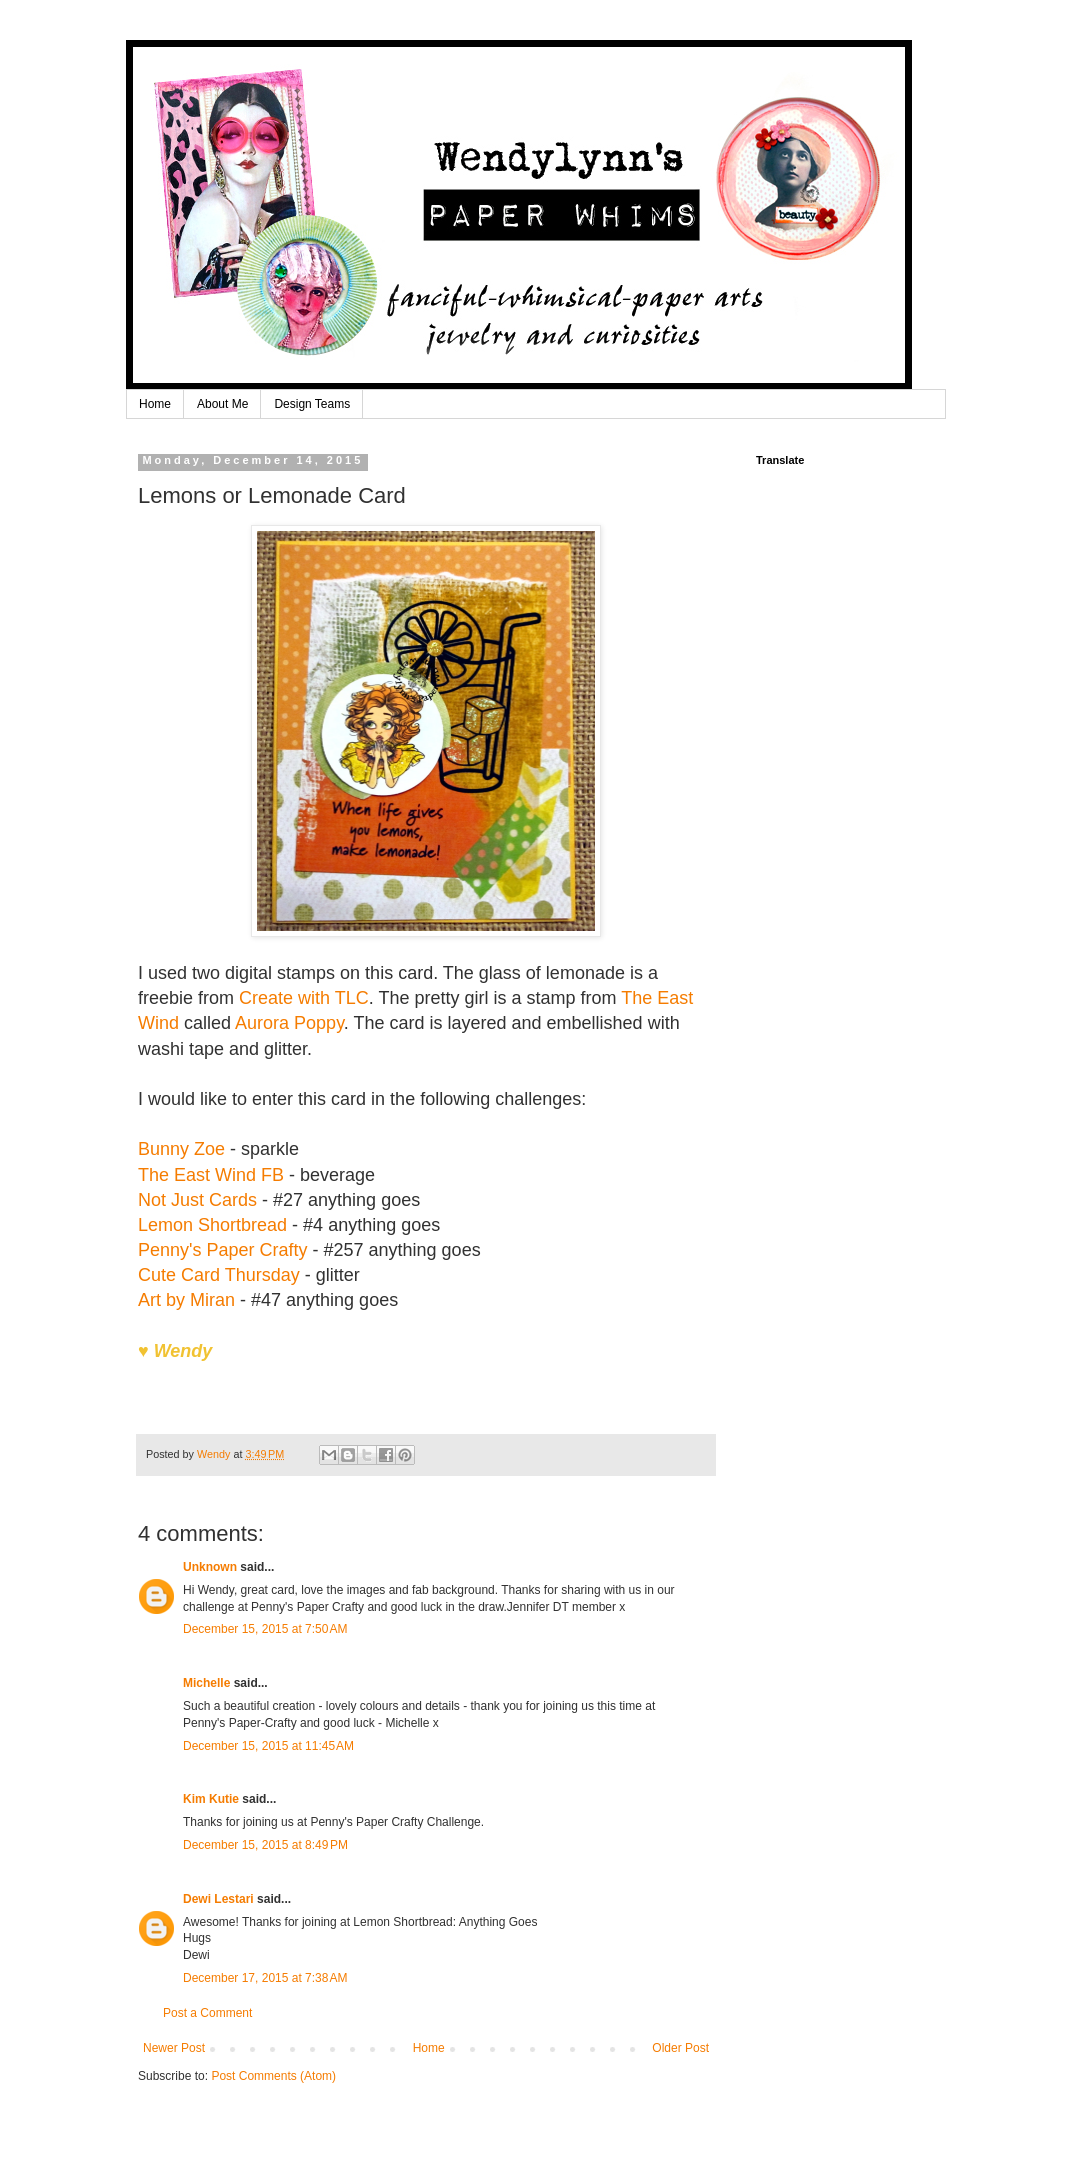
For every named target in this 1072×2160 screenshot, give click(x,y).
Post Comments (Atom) (273, 2076)
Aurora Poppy (289, 1023)
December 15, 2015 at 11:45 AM (268, 1746)
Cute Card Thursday (219, 1275)
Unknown (210, 1567)
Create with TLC (304, 998)
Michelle (206, 1683)
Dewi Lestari (218, 1899)
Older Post (680, 2048)
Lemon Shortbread (212, 1225)
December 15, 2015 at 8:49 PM (265, 1845)
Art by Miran (186, 1300)
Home (155, 404)
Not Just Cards (197, 1200)
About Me (222, 404)
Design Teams (312, 404)
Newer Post (174, 2048)
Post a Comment (207, 2013)
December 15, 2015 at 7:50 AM (265, 1629)
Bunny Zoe (181, 1149)
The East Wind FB (211, 1175)
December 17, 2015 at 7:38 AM (265, 1978)
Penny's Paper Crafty (225, 1250)
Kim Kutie (211, 1799)
